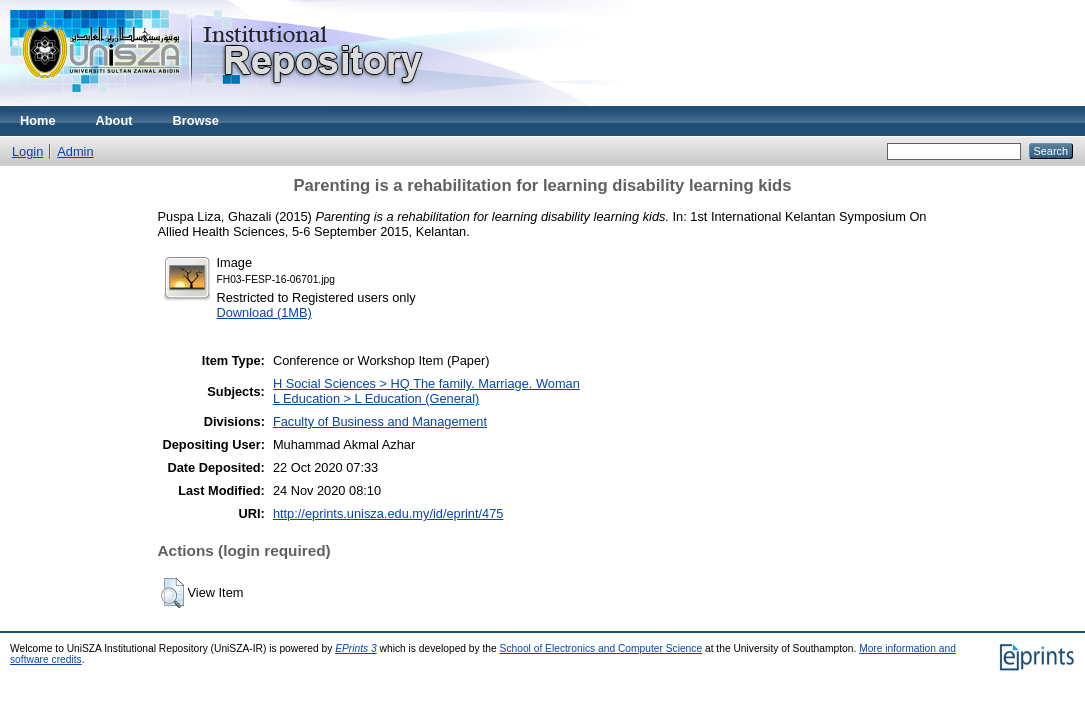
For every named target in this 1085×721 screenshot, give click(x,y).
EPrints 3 (356, 648)
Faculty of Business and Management (380, 421)
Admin (75, 151)
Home (38, 120)
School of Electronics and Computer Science (601, 648)
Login (27, 151)
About (114, 120)
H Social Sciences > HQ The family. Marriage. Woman (426, 383)
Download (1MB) (264, 312)
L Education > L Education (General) (376, 398)
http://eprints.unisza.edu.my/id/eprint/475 (388, 513)
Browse (196, 120)
